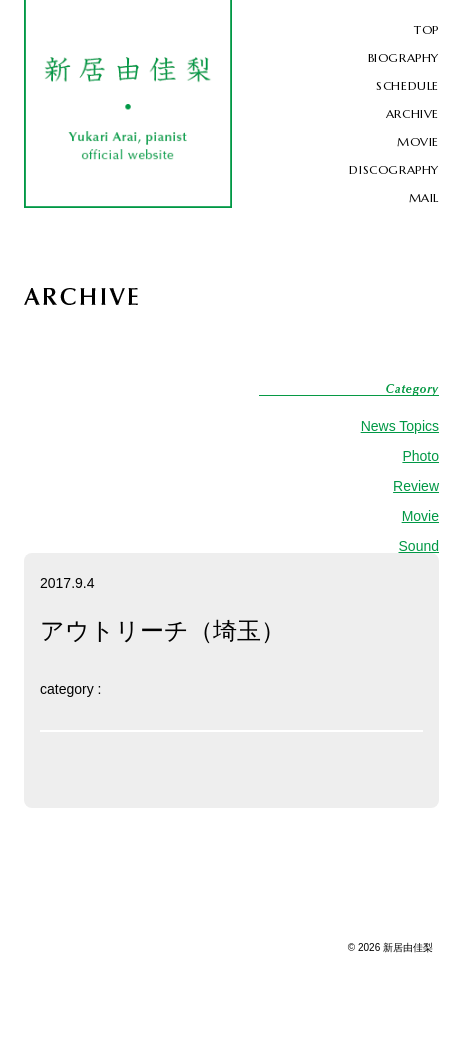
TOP (426, 29)
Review (416, 486)
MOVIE (418, 141)
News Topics (400, 426)
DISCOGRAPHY (394, 169)
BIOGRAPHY (403, 57)
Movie (420, 516)
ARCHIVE (412, 113)
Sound (419, 546)
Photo (420, 456)
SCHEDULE (407, 85)
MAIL (424, 197)
